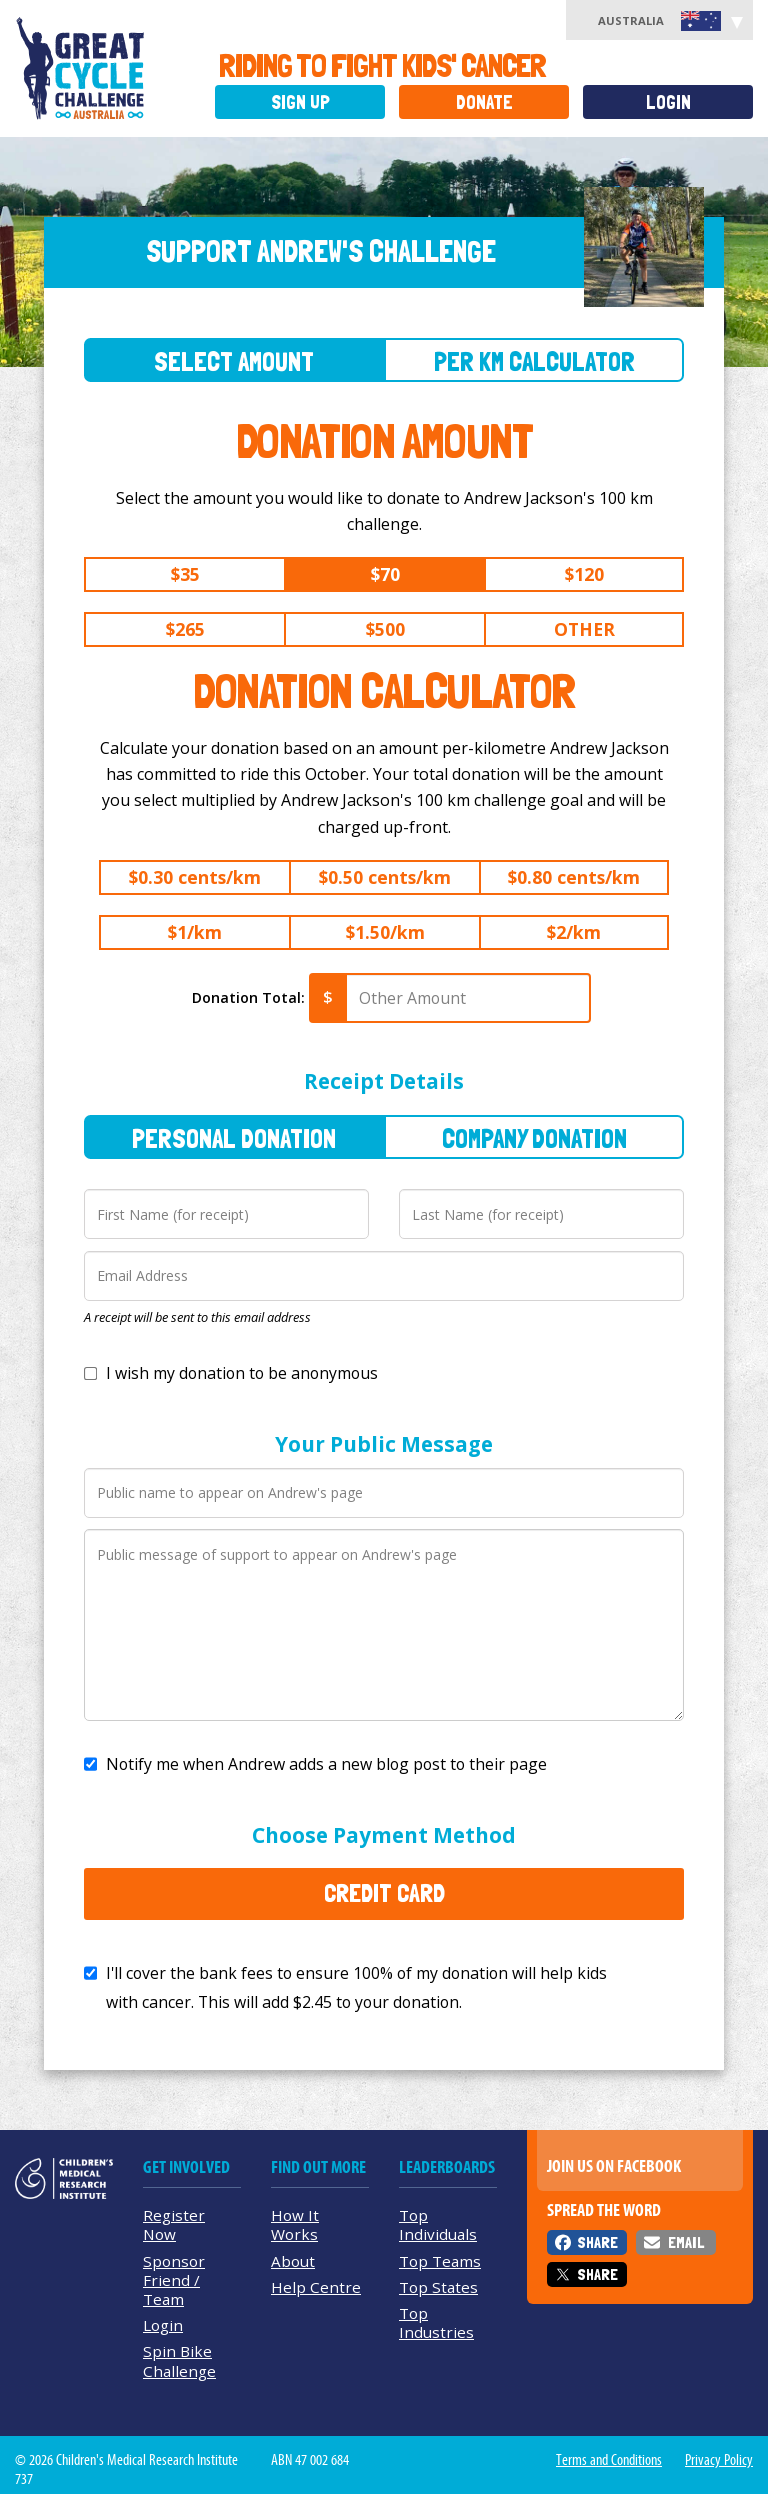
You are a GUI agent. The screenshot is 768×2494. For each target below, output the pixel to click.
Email (686, 2242)
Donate (484, 102)
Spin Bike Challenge (179, 2360)
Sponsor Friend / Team (174, 2280)
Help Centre (316, 2287)
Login (668, 102)
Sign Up (300, 102)
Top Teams (440, 2261)
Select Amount (234, 361)
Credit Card (384, 1893)
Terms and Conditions (609, 2460)
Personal (234, 1138)
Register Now (174, 2224)
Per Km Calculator (534, 361)
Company (534, 1138)
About (293, 2261)
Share (597, 2242)
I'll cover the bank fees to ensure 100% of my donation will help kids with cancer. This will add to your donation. (356, 1987)
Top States (438, 2287)
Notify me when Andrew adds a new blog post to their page (326, 1764)
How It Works (295, 2224)
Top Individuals (438, 2224)
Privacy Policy (719, 2460)
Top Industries (436, 2322)
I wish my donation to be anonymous (242, 1373)
